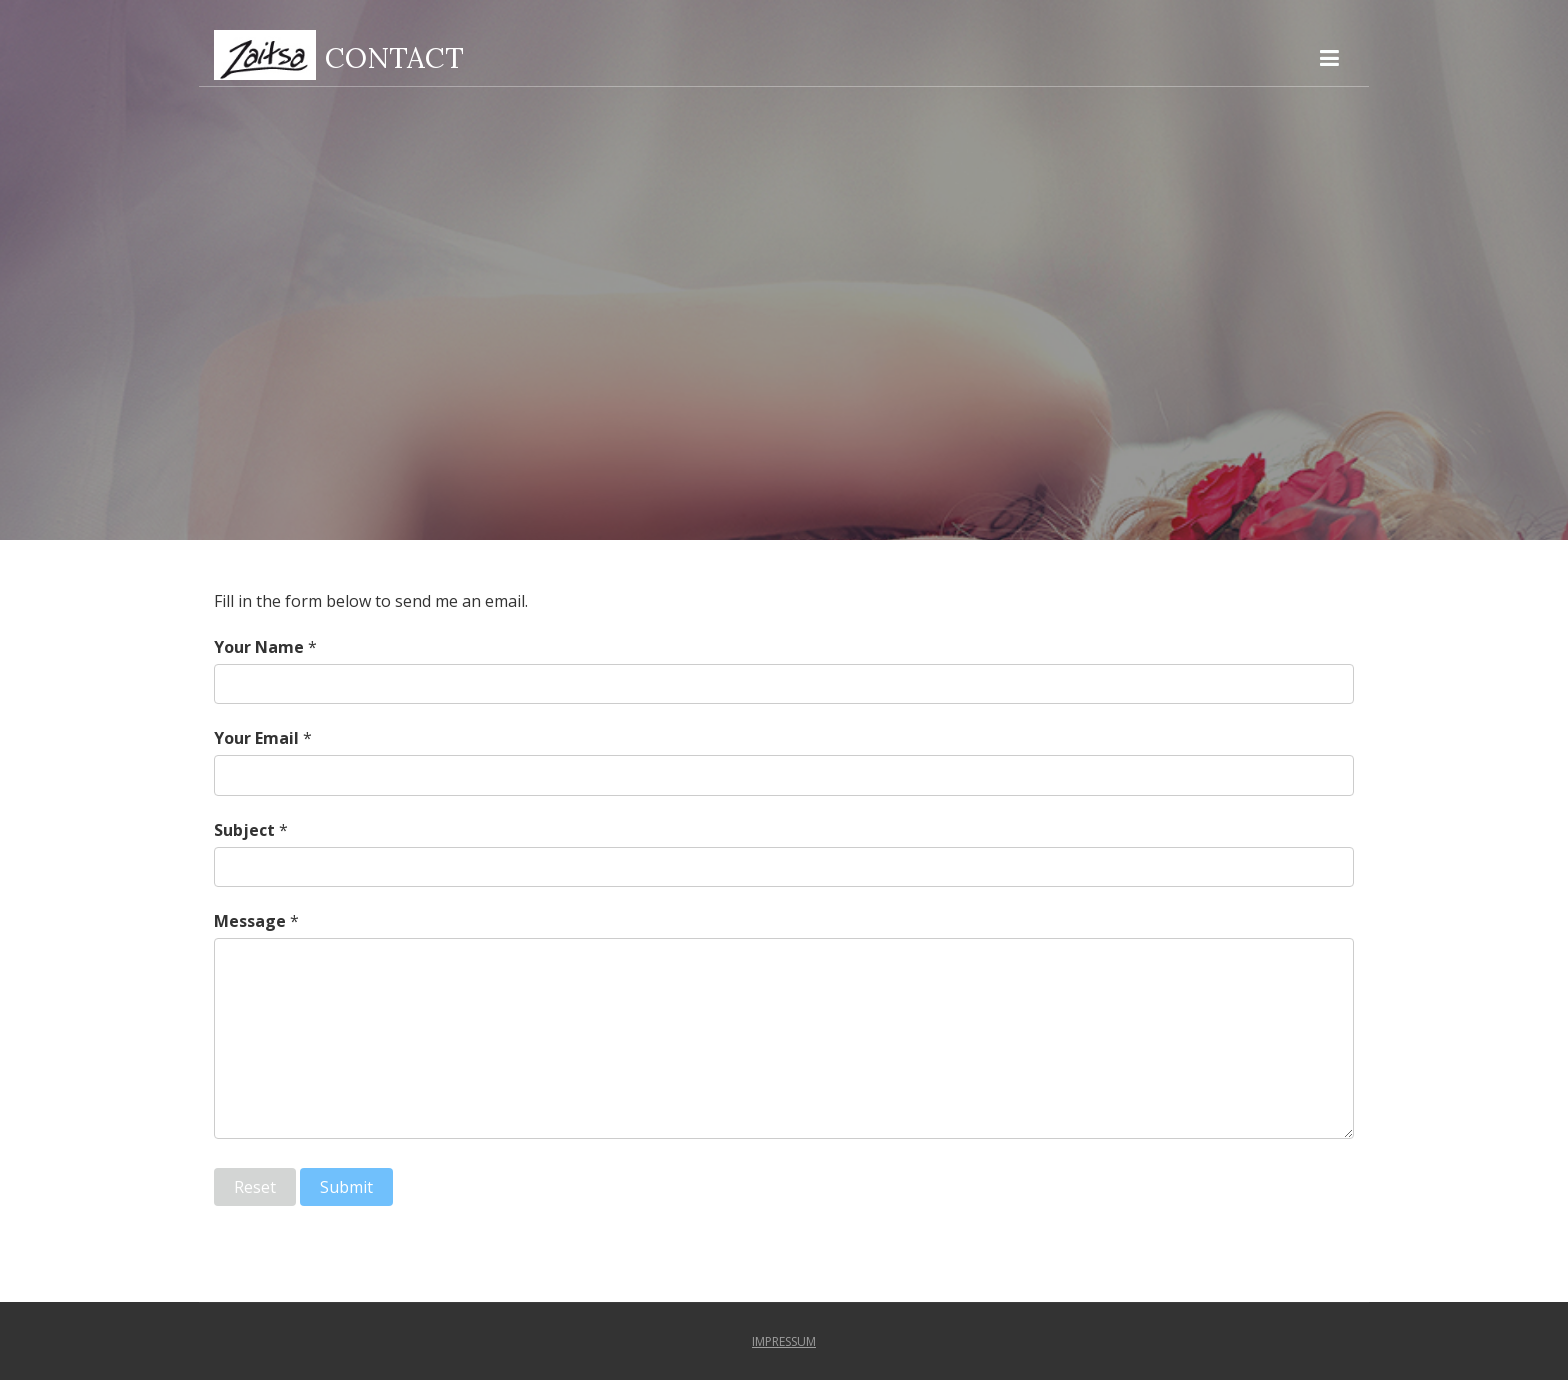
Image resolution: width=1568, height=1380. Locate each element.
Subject (244, 830)
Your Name (259, 647)
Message (250, 921)
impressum (784, 1341)
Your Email (256, 738)
